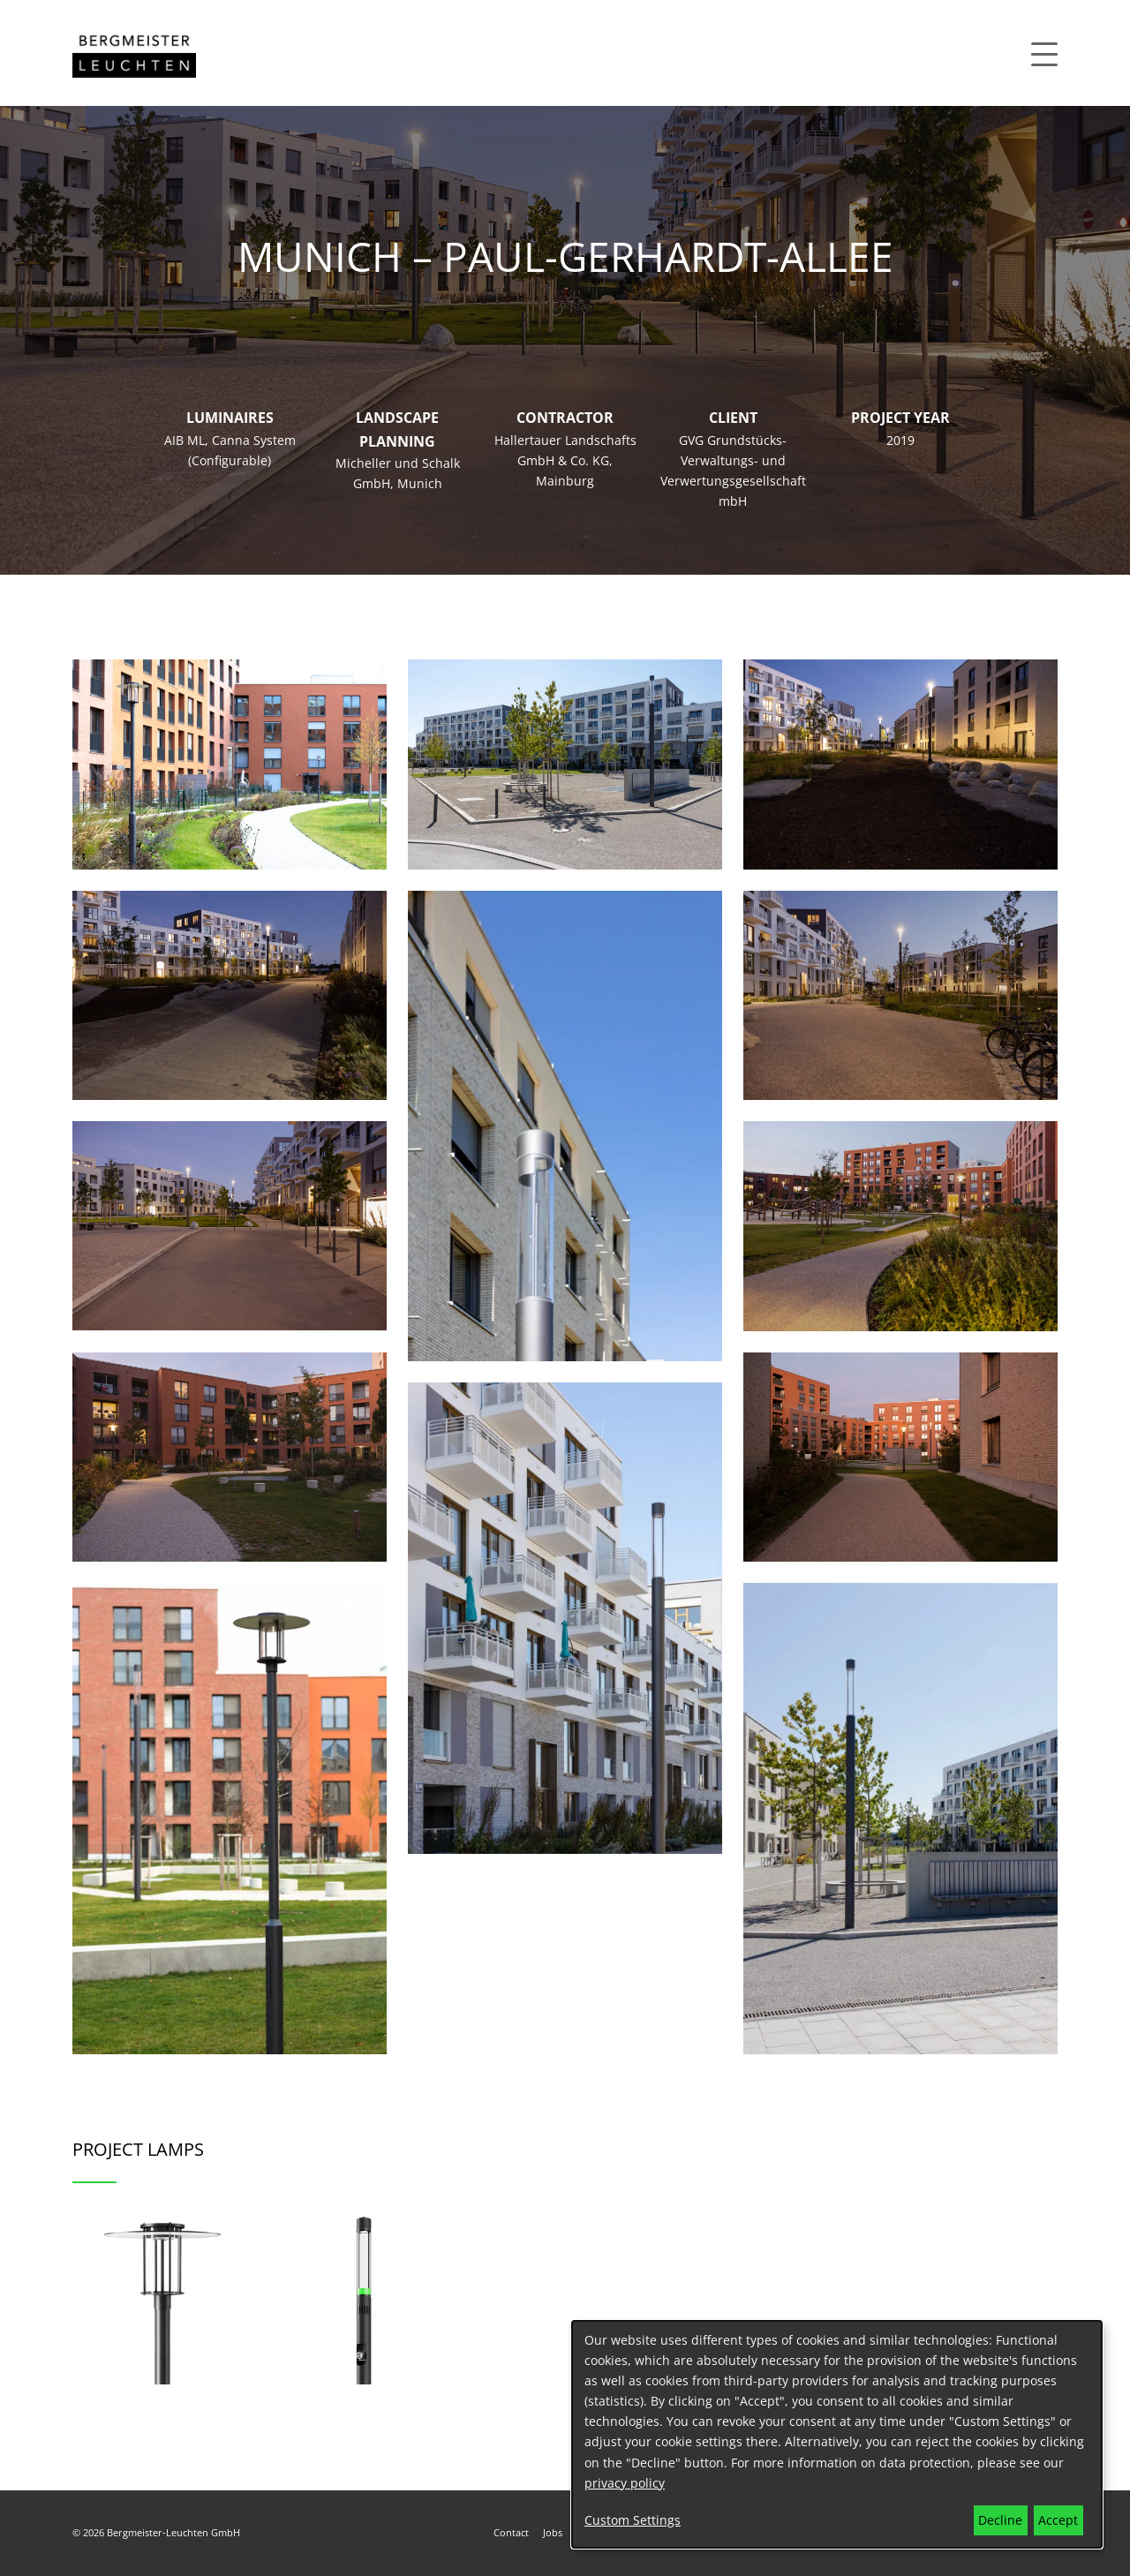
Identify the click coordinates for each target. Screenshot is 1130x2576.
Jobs (552, 2532)
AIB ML (184, 440)
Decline (1000, 2520)
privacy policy (624, 2482)
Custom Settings (632, 2520)
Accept (1058, 2520)
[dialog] (837, 2434)
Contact (511, 2532)
